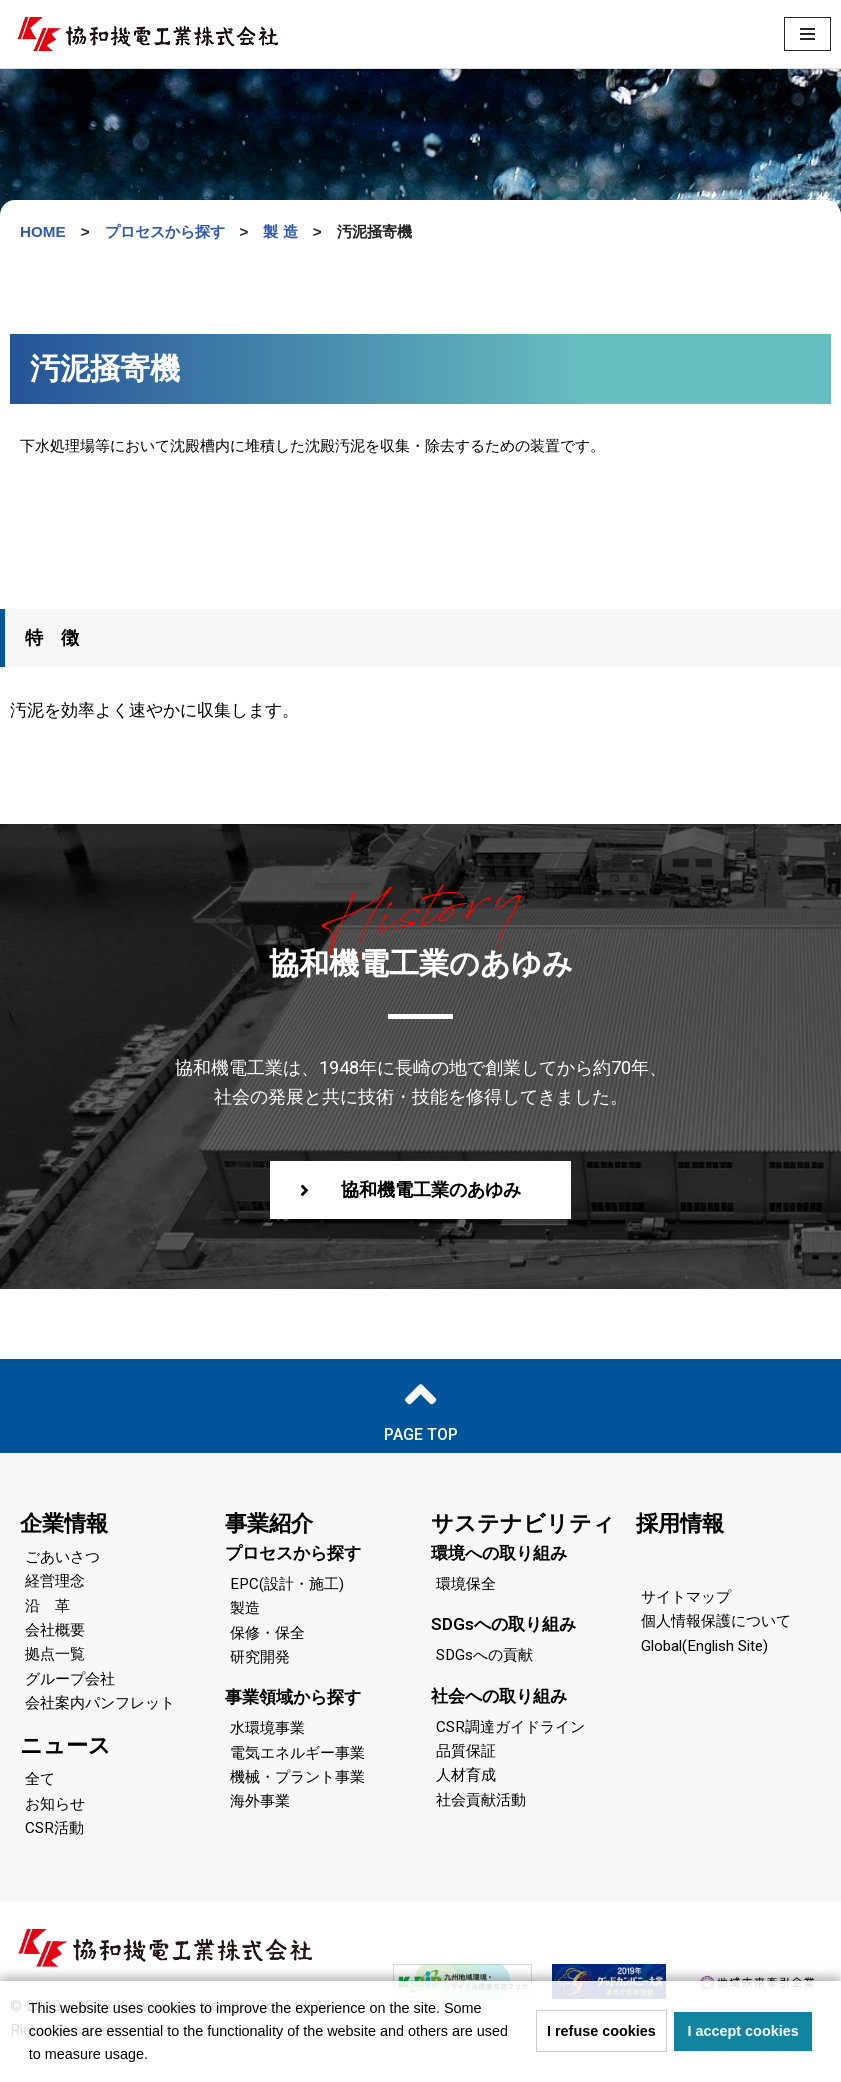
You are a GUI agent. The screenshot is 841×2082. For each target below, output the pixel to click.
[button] (155, 2056)
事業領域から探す (293, 1707)
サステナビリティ (523, 1528)
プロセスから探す (293, 1558)
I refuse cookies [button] (601, 2031)
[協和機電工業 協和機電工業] (147, 34)
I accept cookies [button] (743, 2031)
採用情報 (680, 1528)
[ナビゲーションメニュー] (807, 34)
